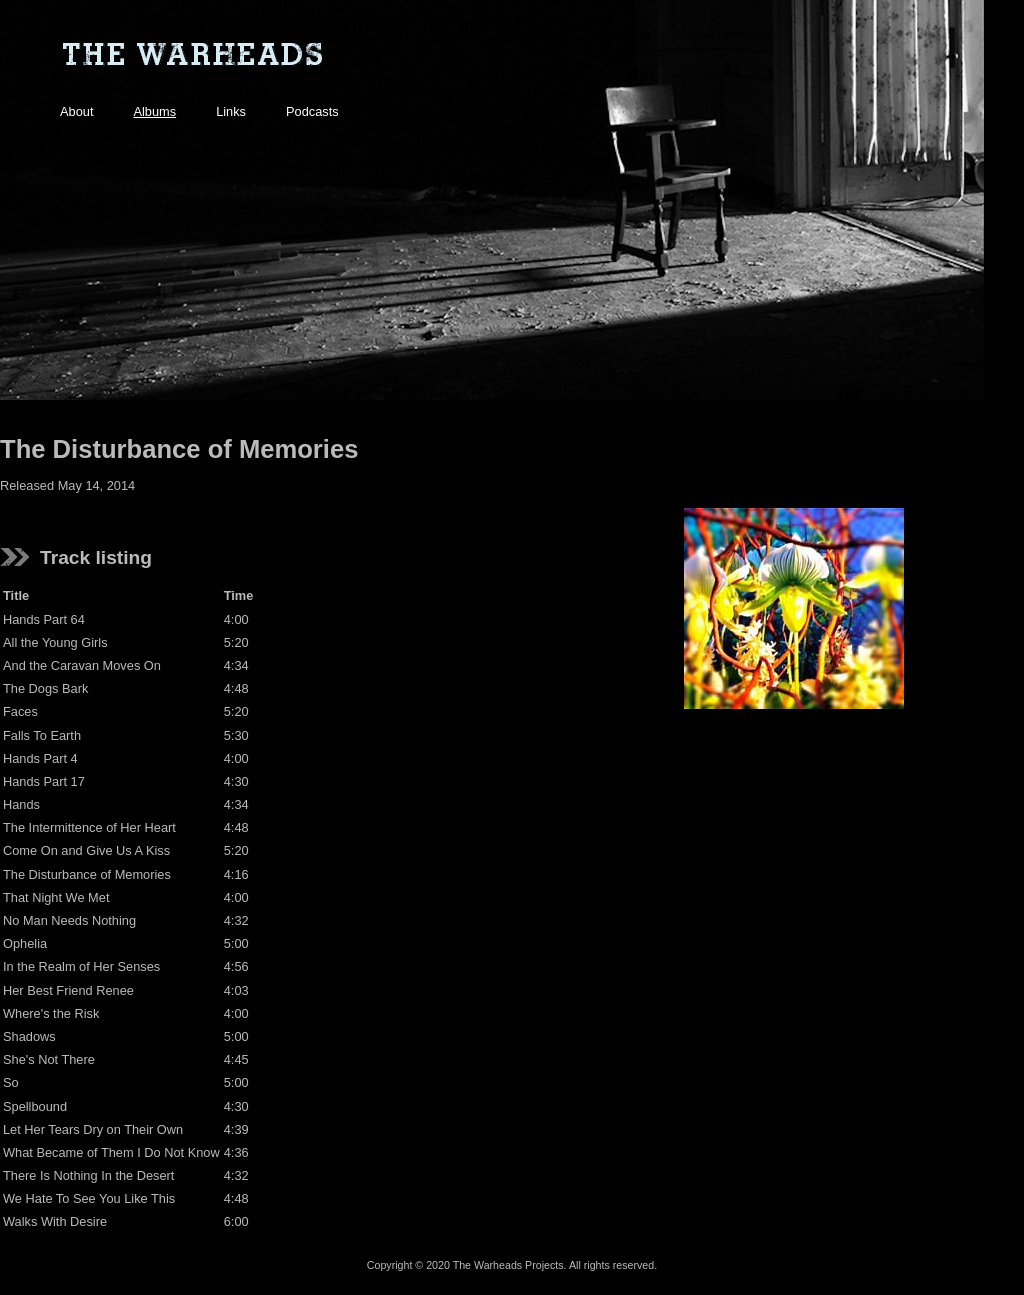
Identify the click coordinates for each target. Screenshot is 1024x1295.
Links (231, 111)
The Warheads (192, 55)
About (76, 111)
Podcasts (312, 111)
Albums (154, 111)
